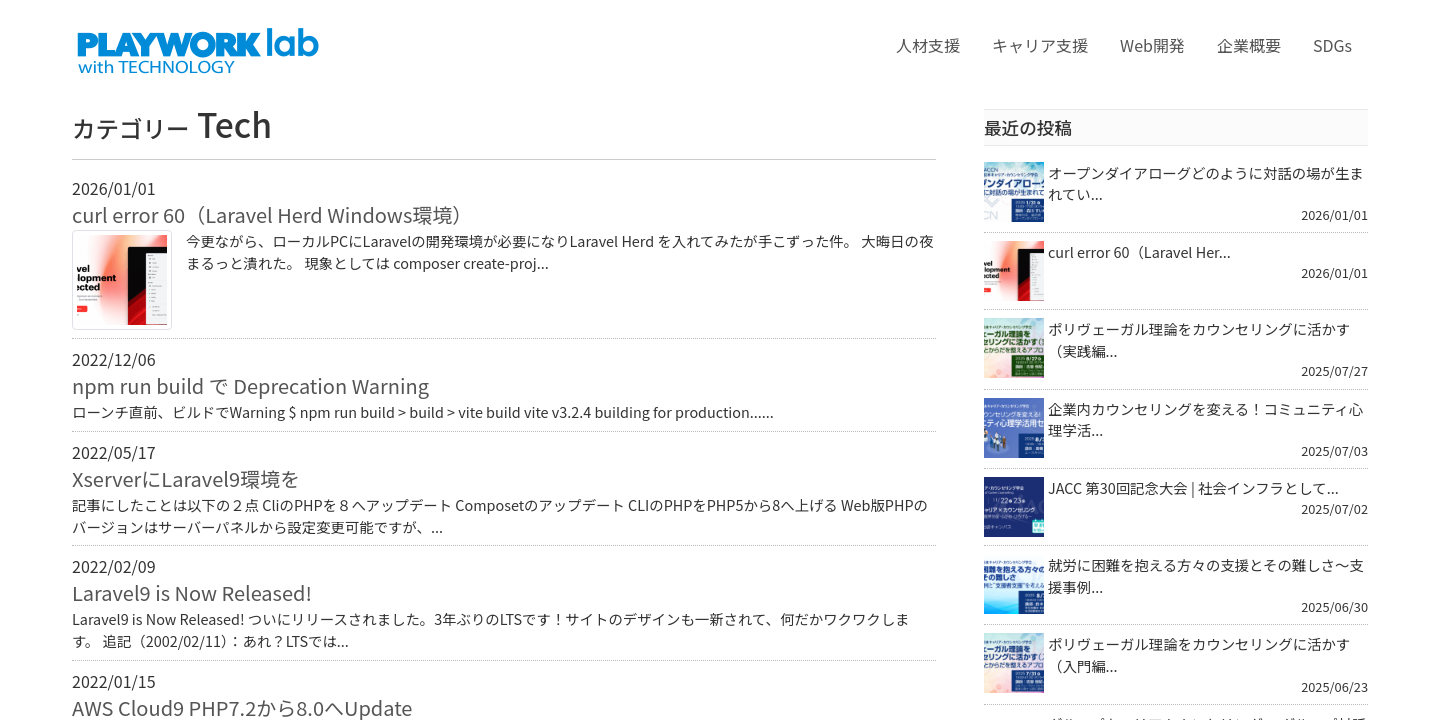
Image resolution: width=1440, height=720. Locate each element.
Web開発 (1152, 45)
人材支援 (928, 45)
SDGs (1332, 45)
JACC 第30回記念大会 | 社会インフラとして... (1193, 487)
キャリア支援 (1040, 45)
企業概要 (1249, 45)
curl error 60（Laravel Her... (1139, 251)
